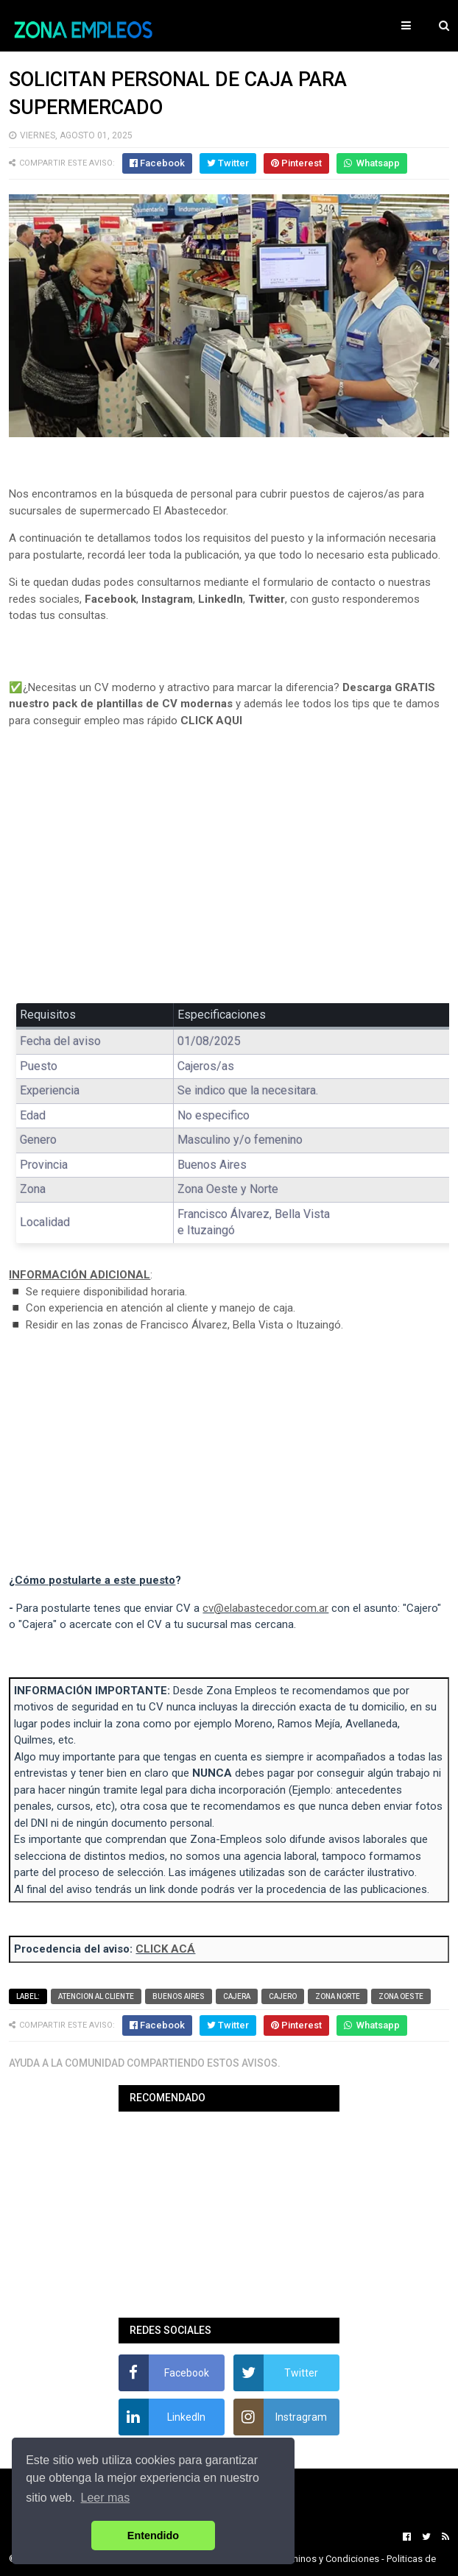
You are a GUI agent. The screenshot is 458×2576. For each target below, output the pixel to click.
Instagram (167, 599)
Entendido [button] (153, 2535)
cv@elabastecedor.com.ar (265, 1608)
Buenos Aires (178, 1996)
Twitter (266, 599)
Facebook (110, 599)
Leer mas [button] (105, 2497)
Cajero (283, 1996)
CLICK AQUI (211, 720)
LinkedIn (220, 599)
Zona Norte (337, 1996)
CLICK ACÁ (165, 1949)
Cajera (236, 1996)
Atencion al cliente (96, 1996)
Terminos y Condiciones (328, 2558)
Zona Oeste (400, 1996)
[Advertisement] (228, 876)
